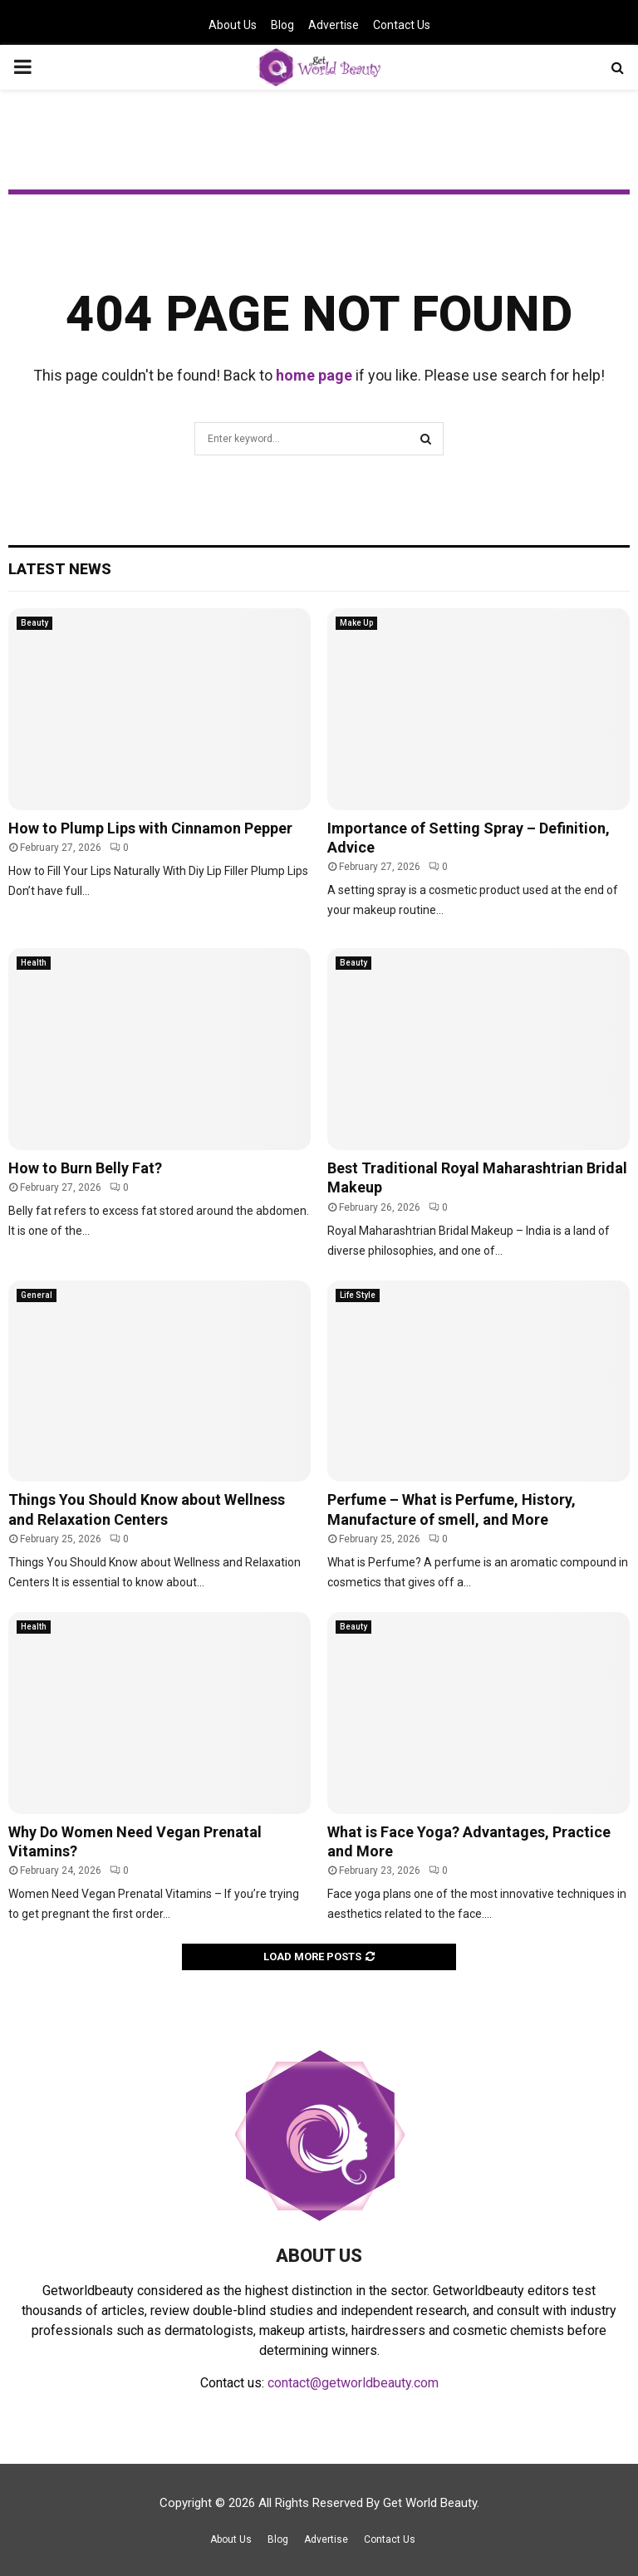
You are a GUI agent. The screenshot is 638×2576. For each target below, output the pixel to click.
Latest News (59, 569)
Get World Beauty (430, 2502)
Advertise (333, 25)
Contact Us (401, 25)
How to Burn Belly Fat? (85, 1168)
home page (314, 375)
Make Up (356, 622)
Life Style (357, 1295)
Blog (282, 25)
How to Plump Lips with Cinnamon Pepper (150, 828)
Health (34, 962)
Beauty (34, 622)
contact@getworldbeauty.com (353, 2383)
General (36, 1295)
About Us (233, 25)
